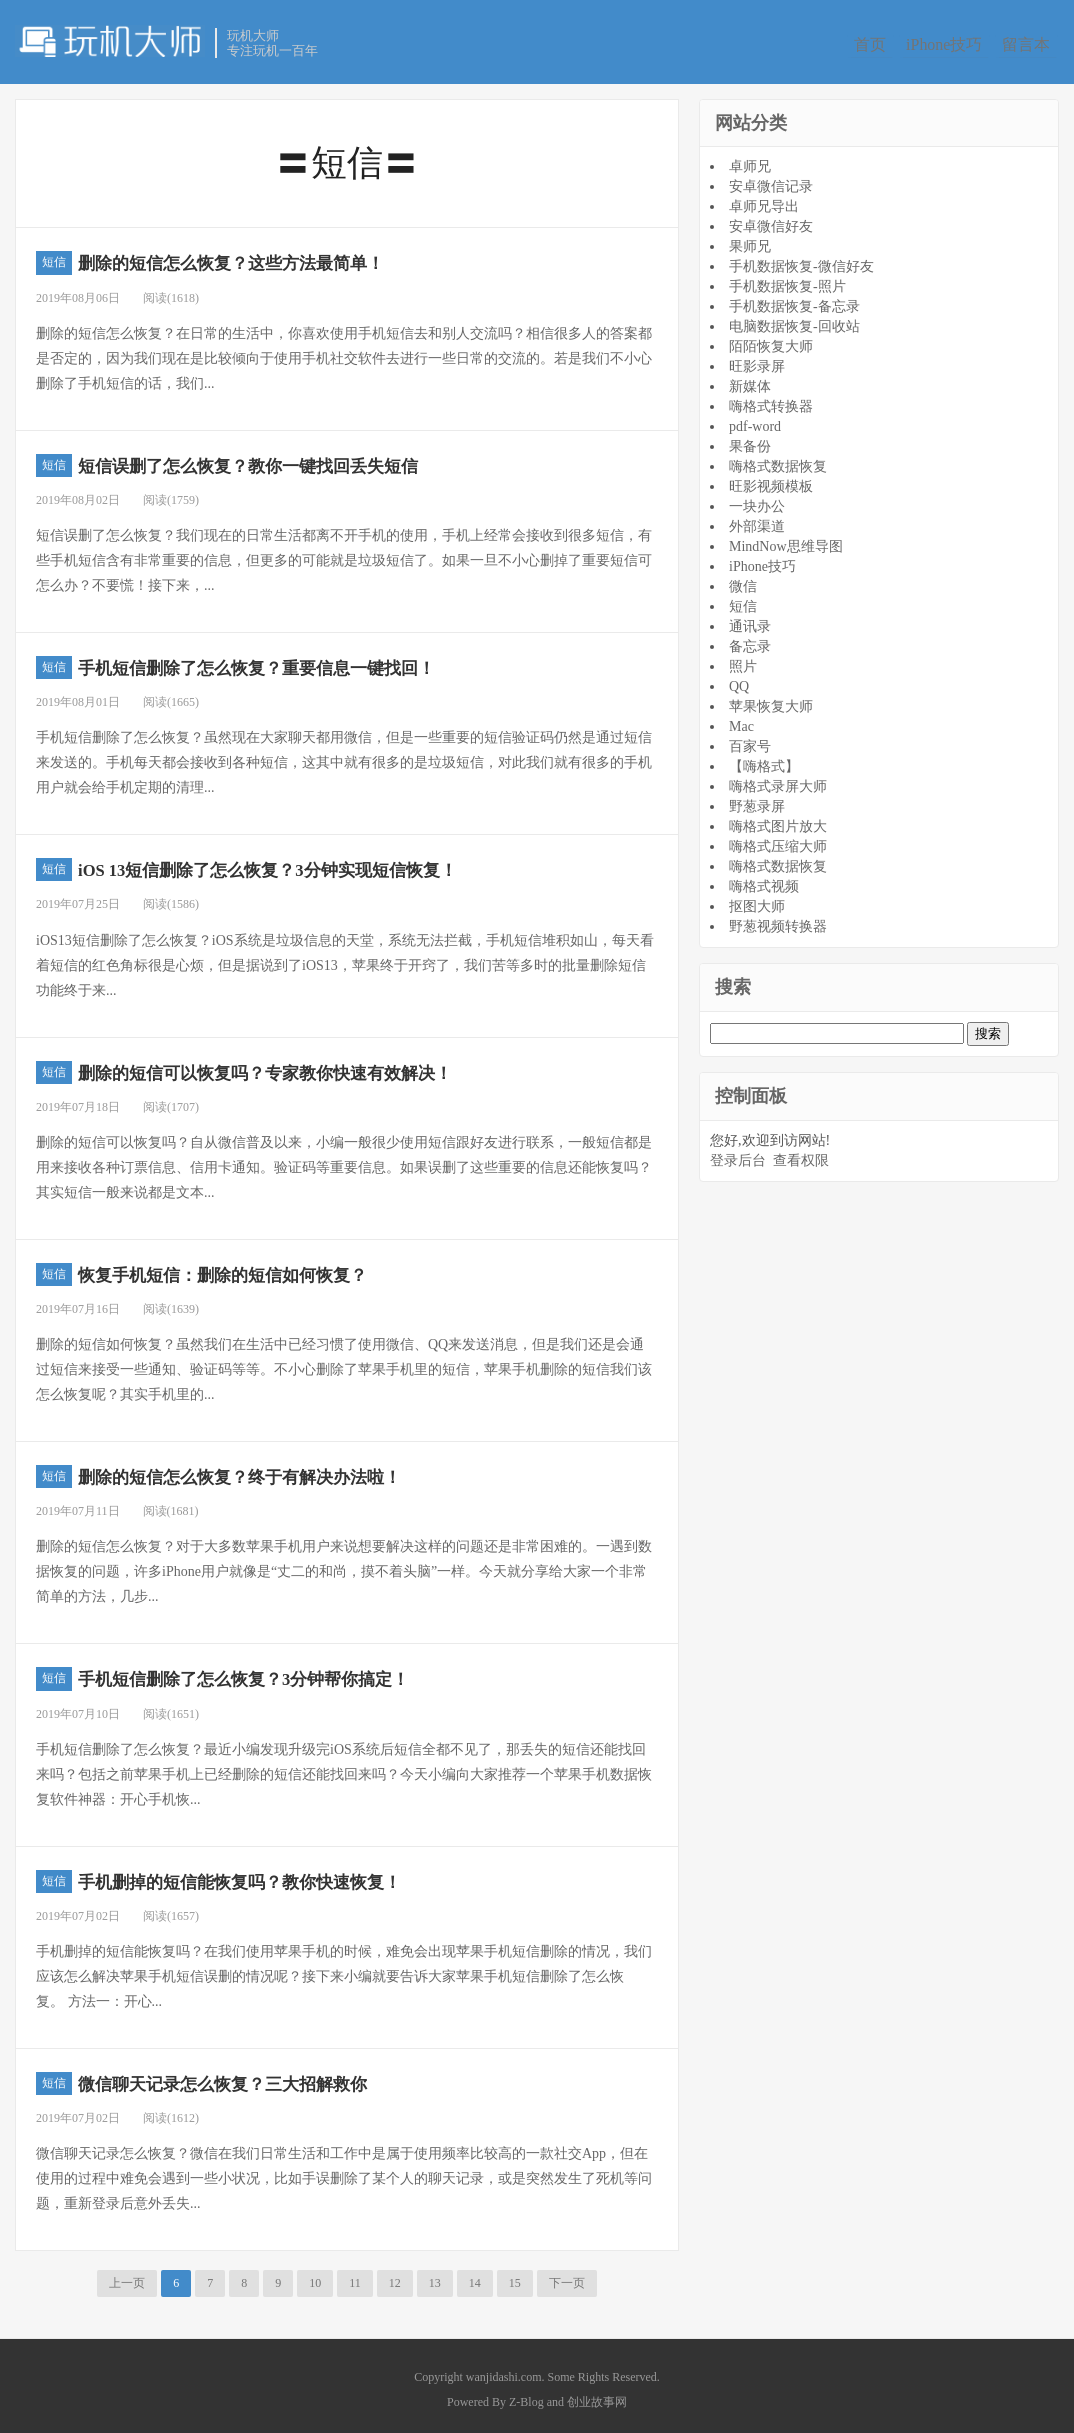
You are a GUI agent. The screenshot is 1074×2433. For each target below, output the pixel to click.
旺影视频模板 (771, 480)
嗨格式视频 (764, 880)
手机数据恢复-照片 (787, 280)
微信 (743, 580)
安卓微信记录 (771, 180)
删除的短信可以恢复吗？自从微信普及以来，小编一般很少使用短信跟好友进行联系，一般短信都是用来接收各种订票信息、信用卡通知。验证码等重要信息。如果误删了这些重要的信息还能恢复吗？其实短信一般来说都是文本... (344, 1161)
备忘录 (750, 640)
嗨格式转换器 (771, 400)
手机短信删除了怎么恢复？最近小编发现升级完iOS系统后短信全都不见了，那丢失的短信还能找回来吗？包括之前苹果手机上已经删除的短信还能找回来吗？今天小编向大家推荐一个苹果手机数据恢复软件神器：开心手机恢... (344, 1768)
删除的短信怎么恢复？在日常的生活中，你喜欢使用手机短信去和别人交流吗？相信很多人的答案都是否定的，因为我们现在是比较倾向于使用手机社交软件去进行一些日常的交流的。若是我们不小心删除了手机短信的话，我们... (344, 352)
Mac (741, 720)
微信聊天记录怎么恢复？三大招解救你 (269, 2076)
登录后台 (738, 1154)
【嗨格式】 (764, 760)
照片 (743, 660)
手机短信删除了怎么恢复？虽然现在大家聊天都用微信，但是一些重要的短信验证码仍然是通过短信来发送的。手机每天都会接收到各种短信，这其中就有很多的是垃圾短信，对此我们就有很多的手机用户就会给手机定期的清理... (344, 756)
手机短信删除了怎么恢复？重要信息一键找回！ (313, 660)
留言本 (1037, 44)
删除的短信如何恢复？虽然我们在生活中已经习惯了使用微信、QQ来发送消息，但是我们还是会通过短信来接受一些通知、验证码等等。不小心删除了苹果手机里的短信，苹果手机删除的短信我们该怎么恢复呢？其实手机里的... (344, 1363)
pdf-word (755, 420)
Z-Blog (526, 2395)
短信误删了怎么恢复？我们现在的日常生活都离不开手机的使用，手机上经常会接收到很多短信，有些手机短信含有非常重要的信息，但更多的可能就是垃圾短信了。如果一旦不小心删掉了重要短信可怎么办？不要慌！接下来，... (344, 554)
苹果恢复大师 (771, 700)
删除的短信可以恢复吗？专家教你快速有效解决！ (324, 1065)
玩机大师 (110, 41)
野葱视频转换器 (778, 920)
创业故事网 (597, 2395)
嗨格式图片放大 (778, 820)
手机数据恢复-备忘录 (794, 300)
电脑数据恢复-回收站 (794, 320)
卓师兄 (750, 160)
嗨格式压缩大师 (778, 840)
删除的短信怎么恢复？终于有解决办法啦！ (291, 1469)
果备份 (750, 440)
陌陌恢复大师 (771, 340)
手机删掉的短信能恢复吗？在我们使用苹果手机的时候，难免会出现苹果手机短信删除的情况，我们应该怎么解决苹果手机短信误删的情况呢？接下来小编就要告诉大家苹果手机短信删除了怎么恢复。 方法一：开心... (344, 1970)
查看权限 (801, 1154)
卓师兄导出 (764, 200)
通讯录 (750, 620)
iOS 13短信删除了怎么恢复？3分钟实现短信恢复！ (328, 862)
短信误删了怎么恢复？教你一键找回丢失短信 (302, 458)
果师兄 (750, 240)
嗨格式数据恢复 (778, 460)
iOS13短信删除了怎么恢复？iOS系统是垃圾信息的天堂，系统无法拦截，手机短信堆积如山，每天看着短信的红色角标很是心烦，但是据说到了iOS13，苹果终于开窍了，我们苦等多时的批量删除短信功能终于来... (345, 959)
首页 (866, 44)
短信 (54, 257)
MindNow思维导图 (786, 540)
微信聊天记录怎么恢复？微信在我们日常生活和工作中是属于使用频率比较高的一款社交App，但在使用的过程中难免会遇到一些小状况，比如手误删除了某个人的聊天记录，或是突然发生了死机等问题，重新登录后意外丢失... (344, 2172)
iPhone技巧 (947, 44)
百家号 (750, 740)
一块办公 (757, 500)
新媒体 (750, 380)
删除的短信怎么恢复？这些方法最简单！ (280, 256)
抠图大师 (757, 900)
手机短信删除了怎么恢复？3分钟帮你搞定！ (296, 1671)
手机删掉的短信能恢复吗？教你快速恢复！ (291, 1874)
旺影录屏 (757, 360)
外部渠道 (757, 520)
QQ (739, 680)
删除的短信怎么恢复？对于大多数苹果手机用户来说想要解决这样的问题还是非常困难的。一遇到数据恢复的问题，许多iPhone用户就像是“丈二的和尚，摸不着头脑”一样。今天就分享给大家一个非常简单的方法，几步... (344, 1565)
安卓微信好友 (771, 220)
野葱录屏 (757, 800)
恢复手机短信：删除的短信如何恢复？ (269, 1267)
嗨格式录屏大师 (778, 780)
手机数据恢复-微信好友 (801, 260)
